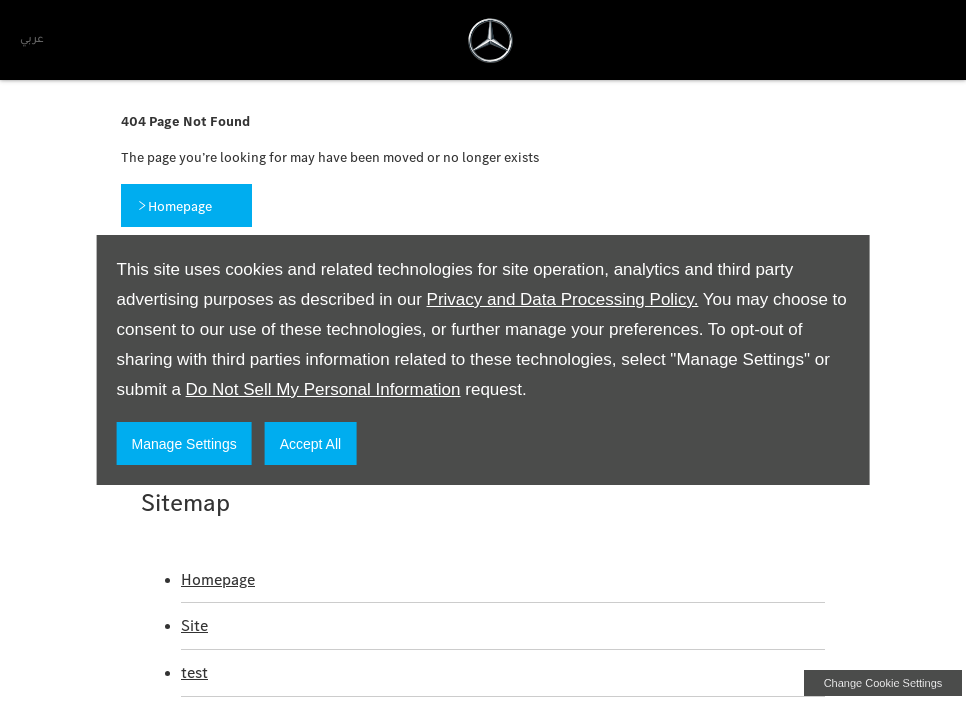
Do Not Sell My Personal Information (323, 389)
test (194, 672)
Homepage (218, 579)
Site (194, 625)
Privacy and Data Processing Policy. (563, 299)
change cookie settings (883, 683)
